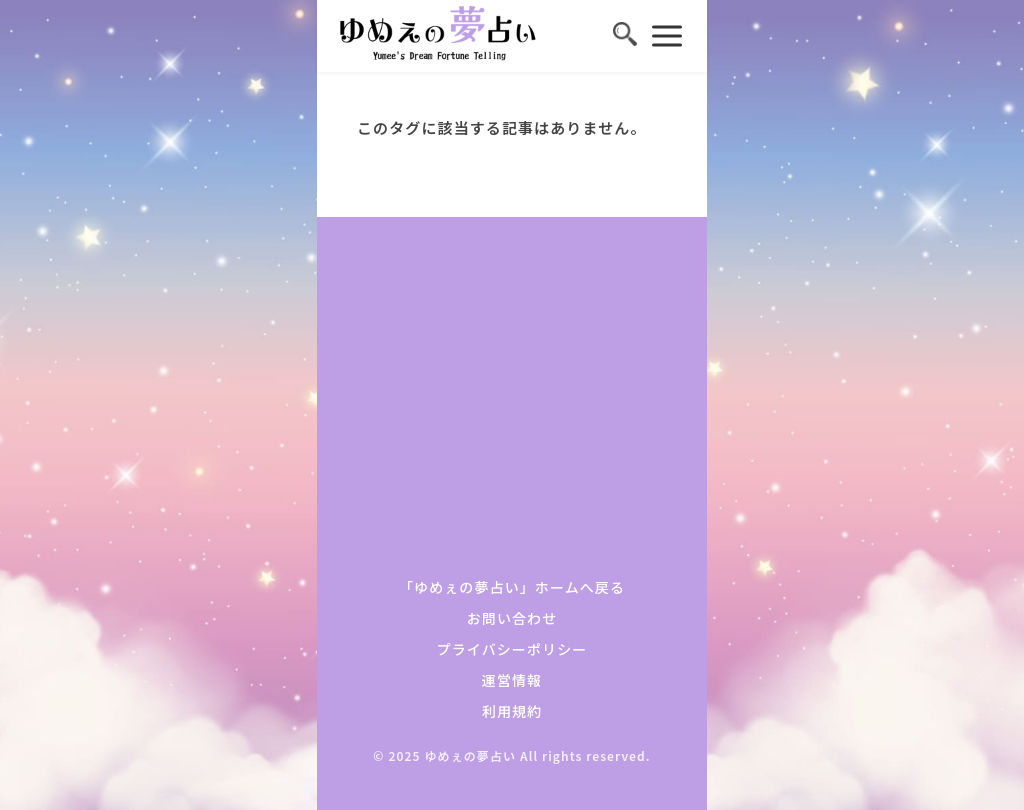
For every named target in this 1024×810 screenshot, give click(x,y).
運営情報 (512, 680)
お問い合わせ (512, 618)
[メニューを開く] (667, 36)
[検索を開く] (625, 35)
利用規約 (512, 711)
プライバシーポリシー (512, 649)
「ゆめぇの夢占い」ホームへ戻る (512, 587)
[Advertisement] (512, 407)
